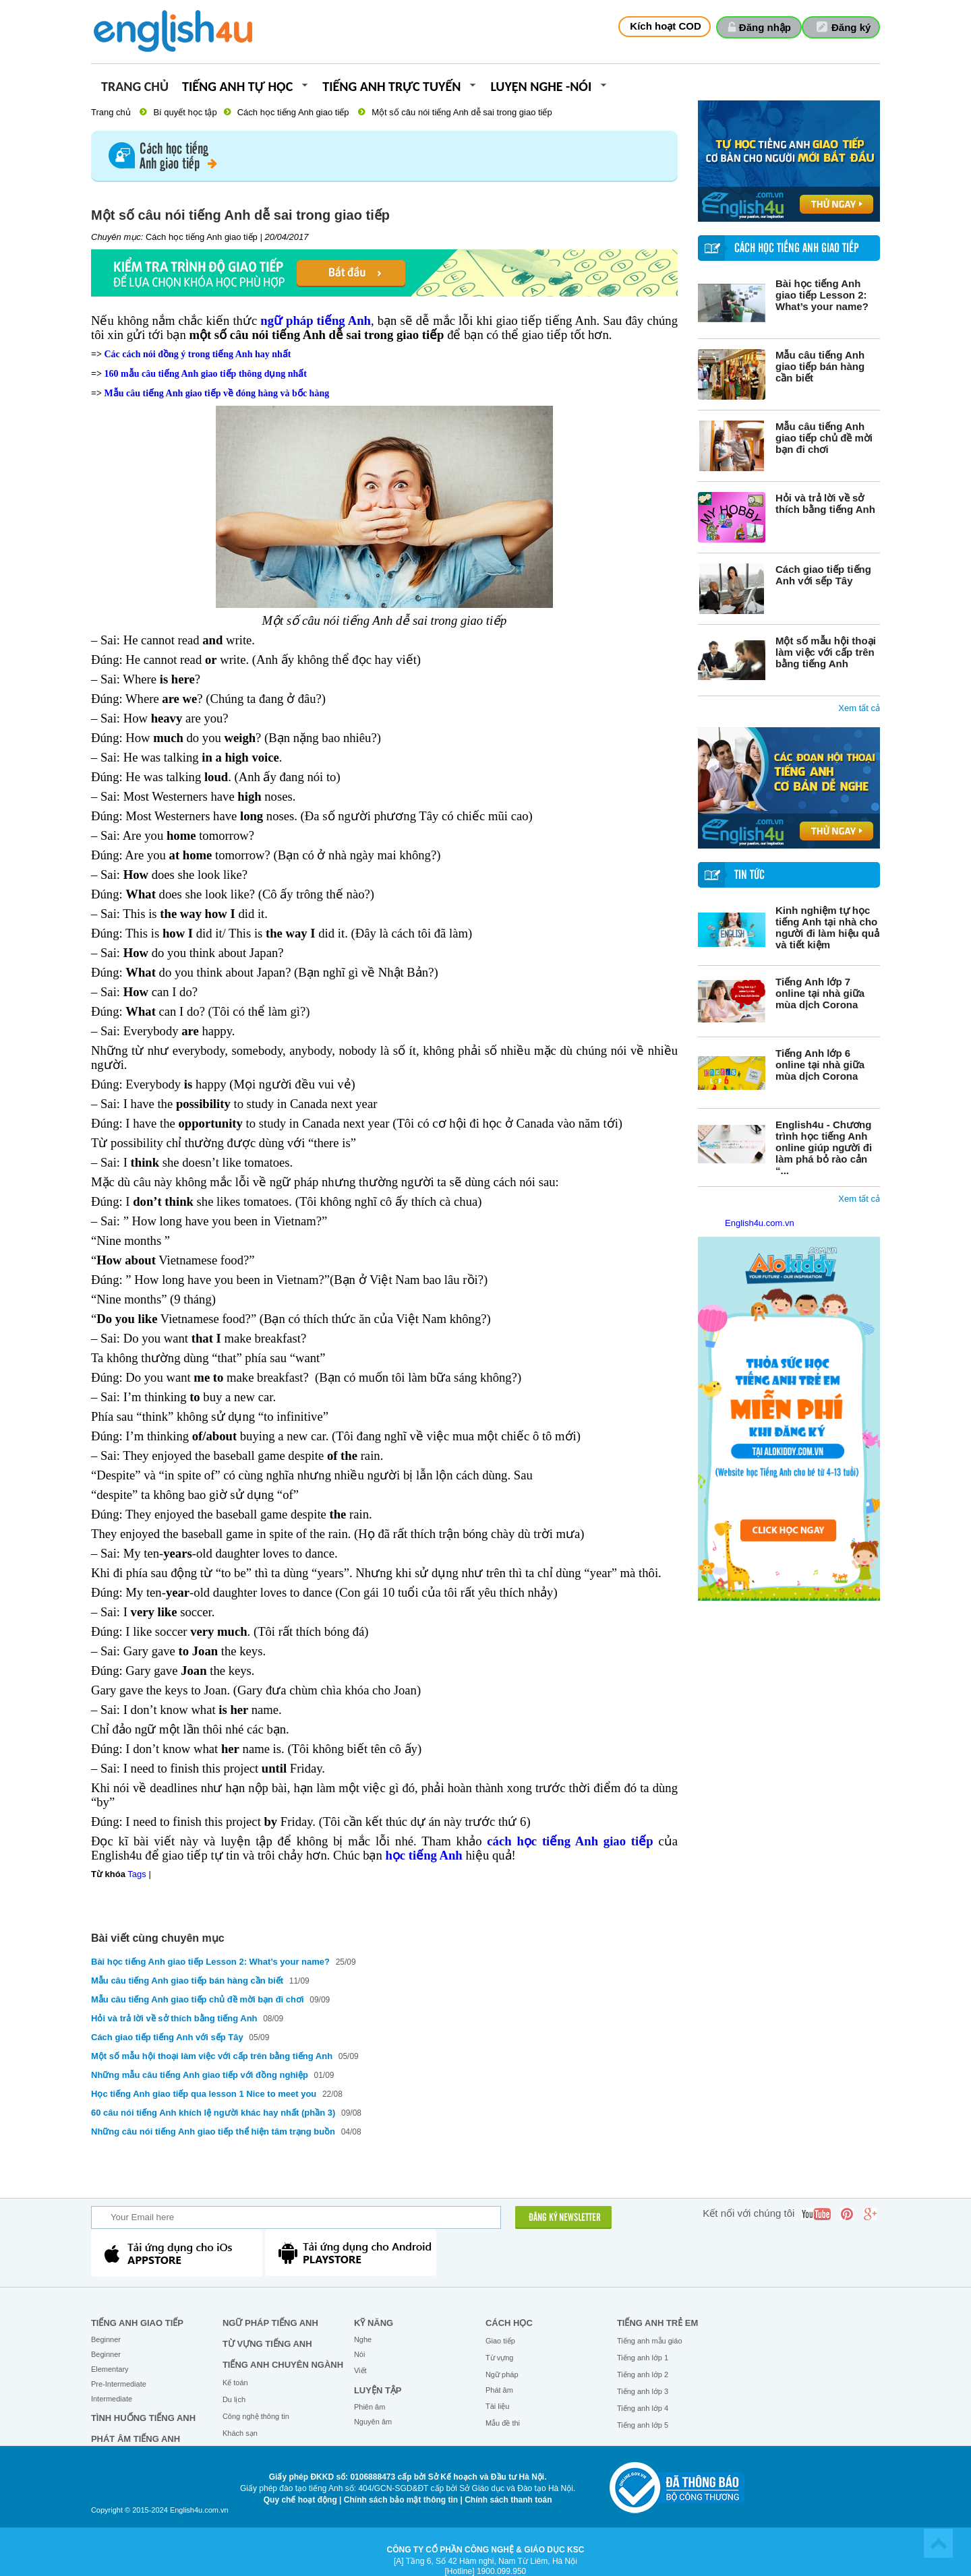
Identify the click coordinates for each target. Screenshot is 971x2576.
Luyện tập (378, 2390)
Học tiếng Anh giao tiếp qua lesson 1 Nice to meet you (205, 2094)
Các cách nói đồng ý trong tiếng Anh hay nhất (197, 354)
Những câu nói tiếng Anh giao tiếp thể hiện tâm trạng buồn (214, 2131)
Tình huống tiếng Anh (143, 2418)
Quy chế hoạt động (300, 2500)
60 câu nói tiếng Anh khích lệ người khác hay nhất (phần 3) (213, 2113)
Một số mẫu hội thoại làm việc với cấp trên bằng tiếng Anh (825, 652)
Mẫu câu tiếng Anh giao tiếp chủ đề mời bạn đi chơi (824, 438)
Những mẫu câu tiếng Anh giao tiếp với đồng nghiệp (199, 2075)
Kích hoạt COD (665, 26)
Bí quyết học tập (184, 112)
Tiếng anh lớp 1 (642, 2358)
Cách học (509, 2323)
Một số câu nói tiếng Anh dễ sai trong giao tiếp (462, 112)
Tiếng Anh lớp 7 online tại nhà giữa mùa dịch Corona (819, 993)
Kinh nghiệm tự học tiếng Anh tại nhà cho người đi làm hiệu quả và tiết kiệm (827, 927)
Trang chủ (135, 87)
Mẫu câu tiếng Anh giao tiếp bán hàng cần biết (819, 366)
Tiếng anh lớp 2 (642, 2374)
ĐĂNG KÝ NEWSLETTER (565, 2218)
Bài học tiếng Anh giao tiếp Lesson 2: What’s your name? (822, 295)
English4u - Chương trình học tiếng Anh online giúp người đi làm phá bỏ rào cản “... (823, 1147)
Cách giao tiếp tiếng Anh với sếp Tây (823, 574)
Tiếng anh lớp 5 (642, 2425)
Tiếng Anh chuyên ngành (283, 2365)
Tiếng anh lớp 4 (642, 2408)
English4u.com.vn (759, 1223)
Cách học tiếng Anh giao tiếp (293, 112)
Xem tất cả (859, 708)
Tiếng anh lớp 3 (642, 2391)
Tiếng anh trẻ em (657, 2323)
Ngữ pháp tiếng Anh (270, 2323)
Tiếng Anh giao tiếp (137, 2323)
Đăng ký (851, 27)
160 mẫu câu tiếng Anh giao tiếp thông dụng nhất (205, 374)
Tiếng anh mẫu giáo (649, 2341)
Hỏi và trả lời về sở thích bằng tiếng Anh (825, 503)
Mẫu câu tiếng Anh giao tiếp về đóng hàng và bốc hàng (216, 393)
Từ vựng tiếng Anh (267, 2344)
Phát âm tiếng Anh (135, 2439)
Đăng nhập (765, 27)
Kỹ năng (373, 2323)
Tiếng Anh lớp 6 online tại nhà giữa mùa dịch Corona (819, 1064)
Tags (136, 1874)
